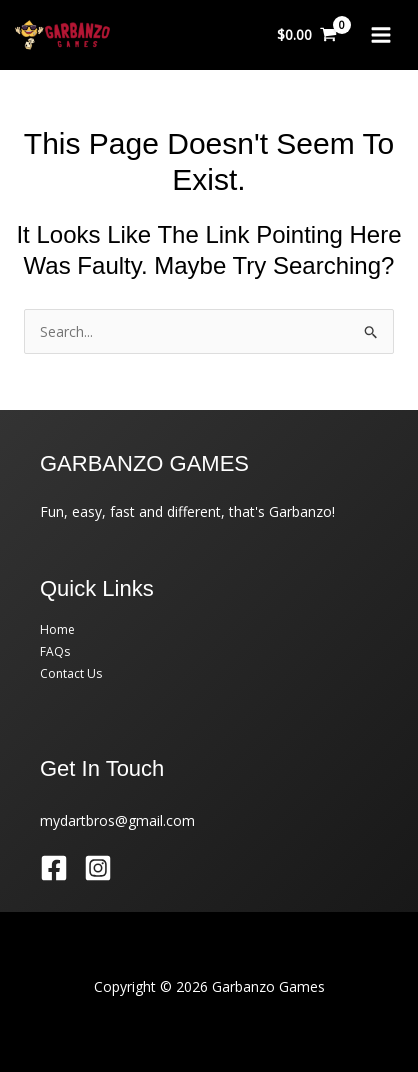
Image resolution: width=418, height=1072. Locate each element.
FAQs (55, 651)
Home (57, 629)
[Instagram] (98, 868)
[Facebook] (54, 868)
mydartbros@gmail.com (117, 820)
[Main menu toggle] (381, 35)
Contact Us (71, 673)
